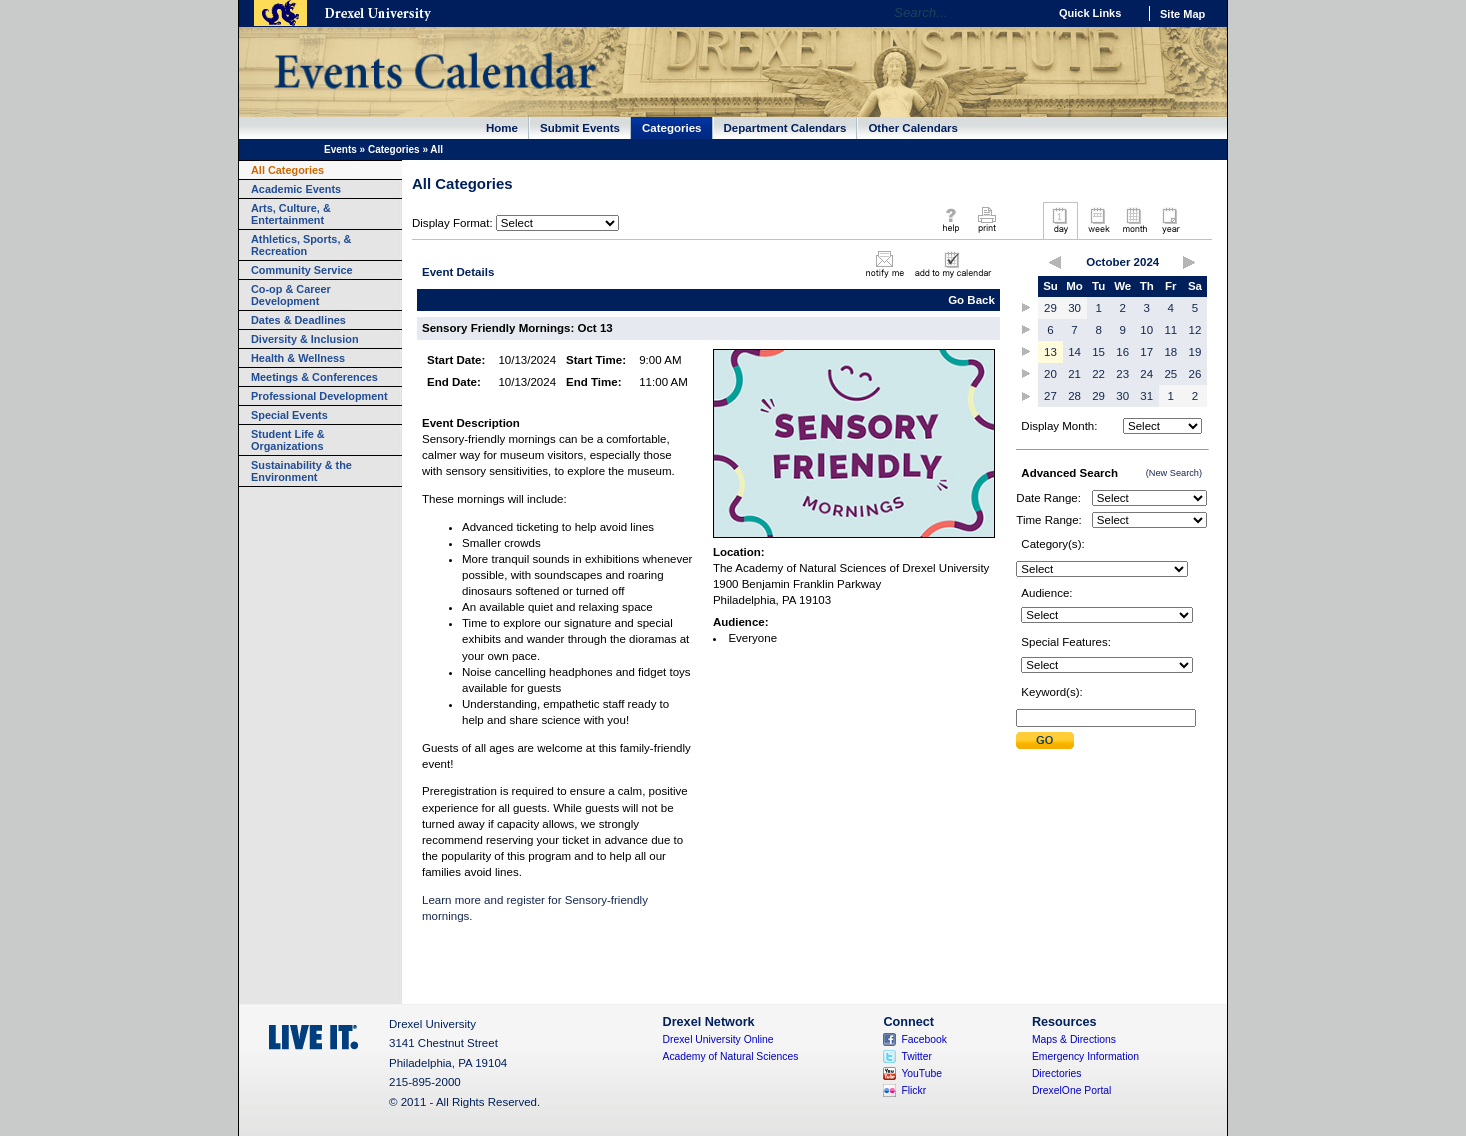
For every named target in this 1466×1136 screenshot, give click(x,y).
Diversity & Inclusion (305, 339)
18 (1170, 352)
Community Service (302, 270)
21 (1074, 374)
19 (1195, 352)
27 (1050, 396)
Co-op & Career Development (291, 295)
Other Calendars (913, 128)
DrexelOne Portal (1071, 1090)
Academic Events (296, 189)
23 (1122, 374)
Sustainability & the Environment (301, 471)
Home (502, 128)
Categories (672, 128)
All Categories (287, 170)
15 (1098, 352)
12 (1195, 330)
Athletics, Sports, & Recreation (301, 245)
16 (1122, 352)
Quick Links (1090, 13)
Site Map (1182, 14)
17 (1146, 352)
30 (1074, 308)
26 (1195, 374)
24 (1146, 374)
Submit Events (580, 128)
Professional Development (319, 396)
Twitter (916, 1056)
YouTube (921, 1073)
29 (1050, 308)
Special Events (289, 415)
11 (1170, 330)
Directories (1057, 1073)
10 (1146, 330)
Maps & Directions (1074, 1039)
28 (1074, 396)
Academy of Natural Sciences (731, 1056)
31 (1146, 396)
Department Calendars (785, 128)
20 (1050, 374)
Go (1027, 13)
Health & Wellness (298, 358)
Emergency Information (1085, 1056)
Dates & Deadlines (298, 320)
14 (1074, 352)
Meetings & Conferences (314, 377)
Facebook (924, 1039)
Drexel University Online (718, 1039)
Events (340, 149)
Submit (1045, 740)
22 (1098, 374)
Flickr (913, 1090)
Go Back (971, 300)
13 (1050, 352)
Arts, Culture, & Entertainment (291, 214)
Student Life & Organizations (288, 440)
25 (1170, 374)
